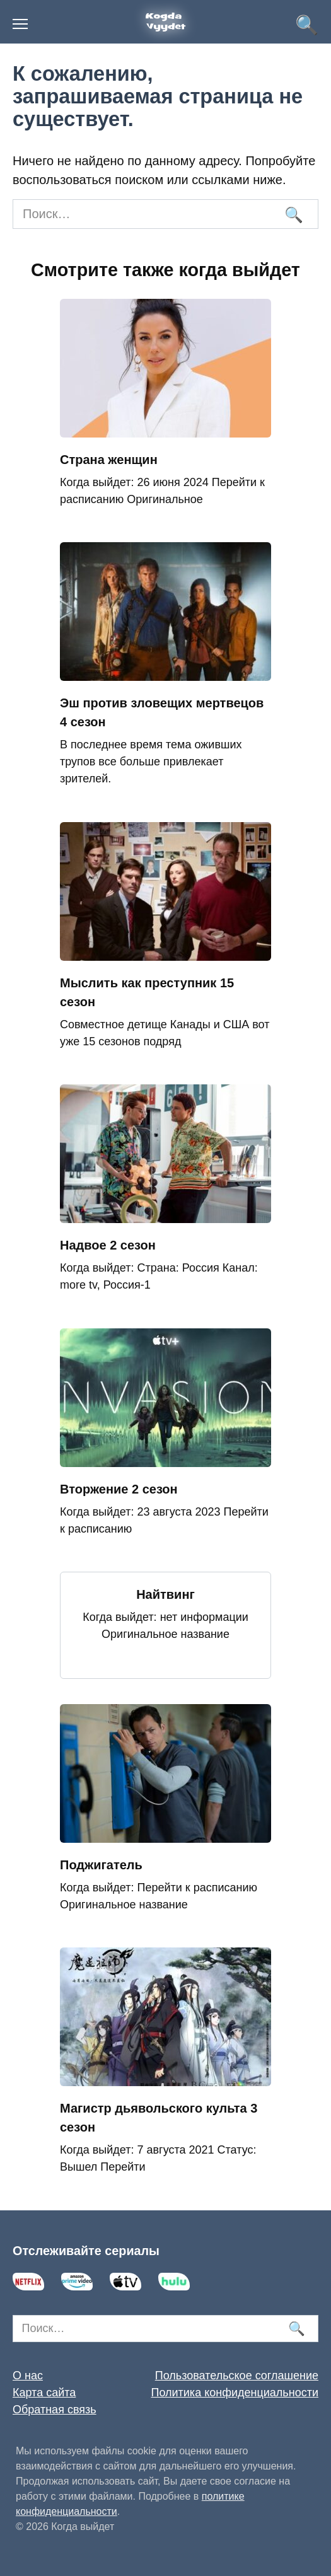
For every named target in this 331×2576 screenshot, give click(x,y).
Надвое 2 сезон (108, 1245)
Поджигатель (101, 1865)
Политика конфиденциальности (234, 2392)
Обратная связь (54, 2409)
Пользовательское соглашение (236, 2375)
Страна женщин (109, 460)
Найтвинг (165, 1594)
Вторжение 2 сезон (119, 1489)
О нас (28, 2375)
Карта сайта (44, 2392)
